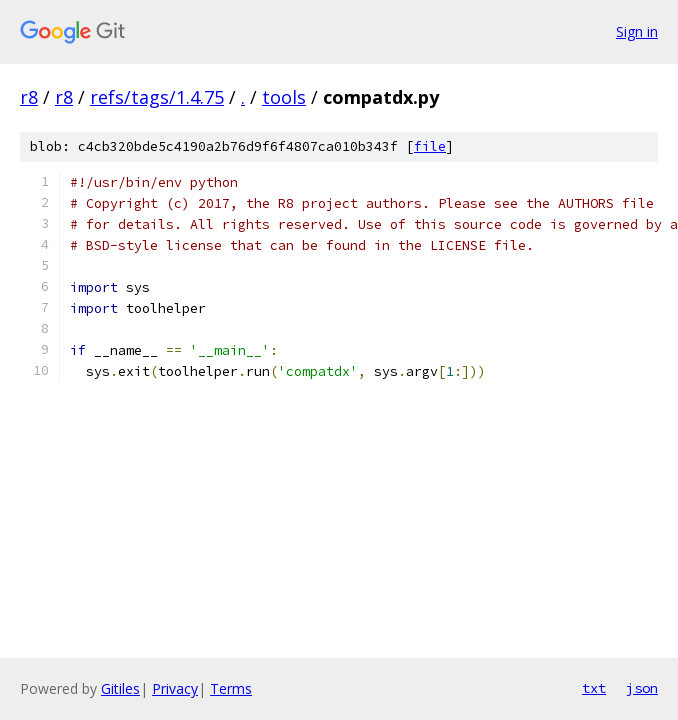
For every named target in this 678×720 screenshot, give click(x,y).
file (430, 146)
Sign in (637, 31)
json (642, 688)
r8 (29, 97)
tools (284, 97)
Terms (231, 688)
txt (594, 688)
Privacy (175, 688)
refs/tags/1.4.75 (157, 97)
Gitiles (120, 688)
